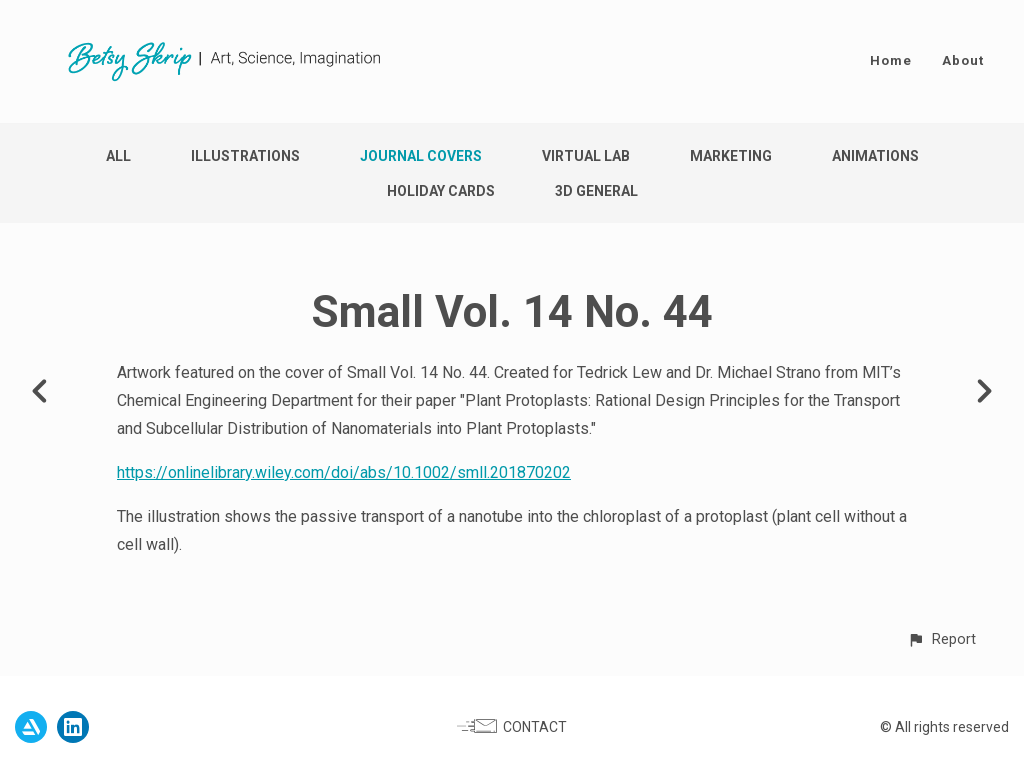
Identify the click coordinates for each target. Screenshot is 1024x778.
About (963, 60)
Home (891, 60)
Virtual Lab (586, 156)
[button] (941, 639)
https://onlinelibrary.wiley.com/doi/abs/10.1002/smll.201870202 (344, 472)
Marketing (731, 156)
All (118, 156)
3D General (596, 191)
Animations (875, 156)
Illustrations (245, 156)
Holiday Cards (441, 191)
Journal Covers (421, 156)
